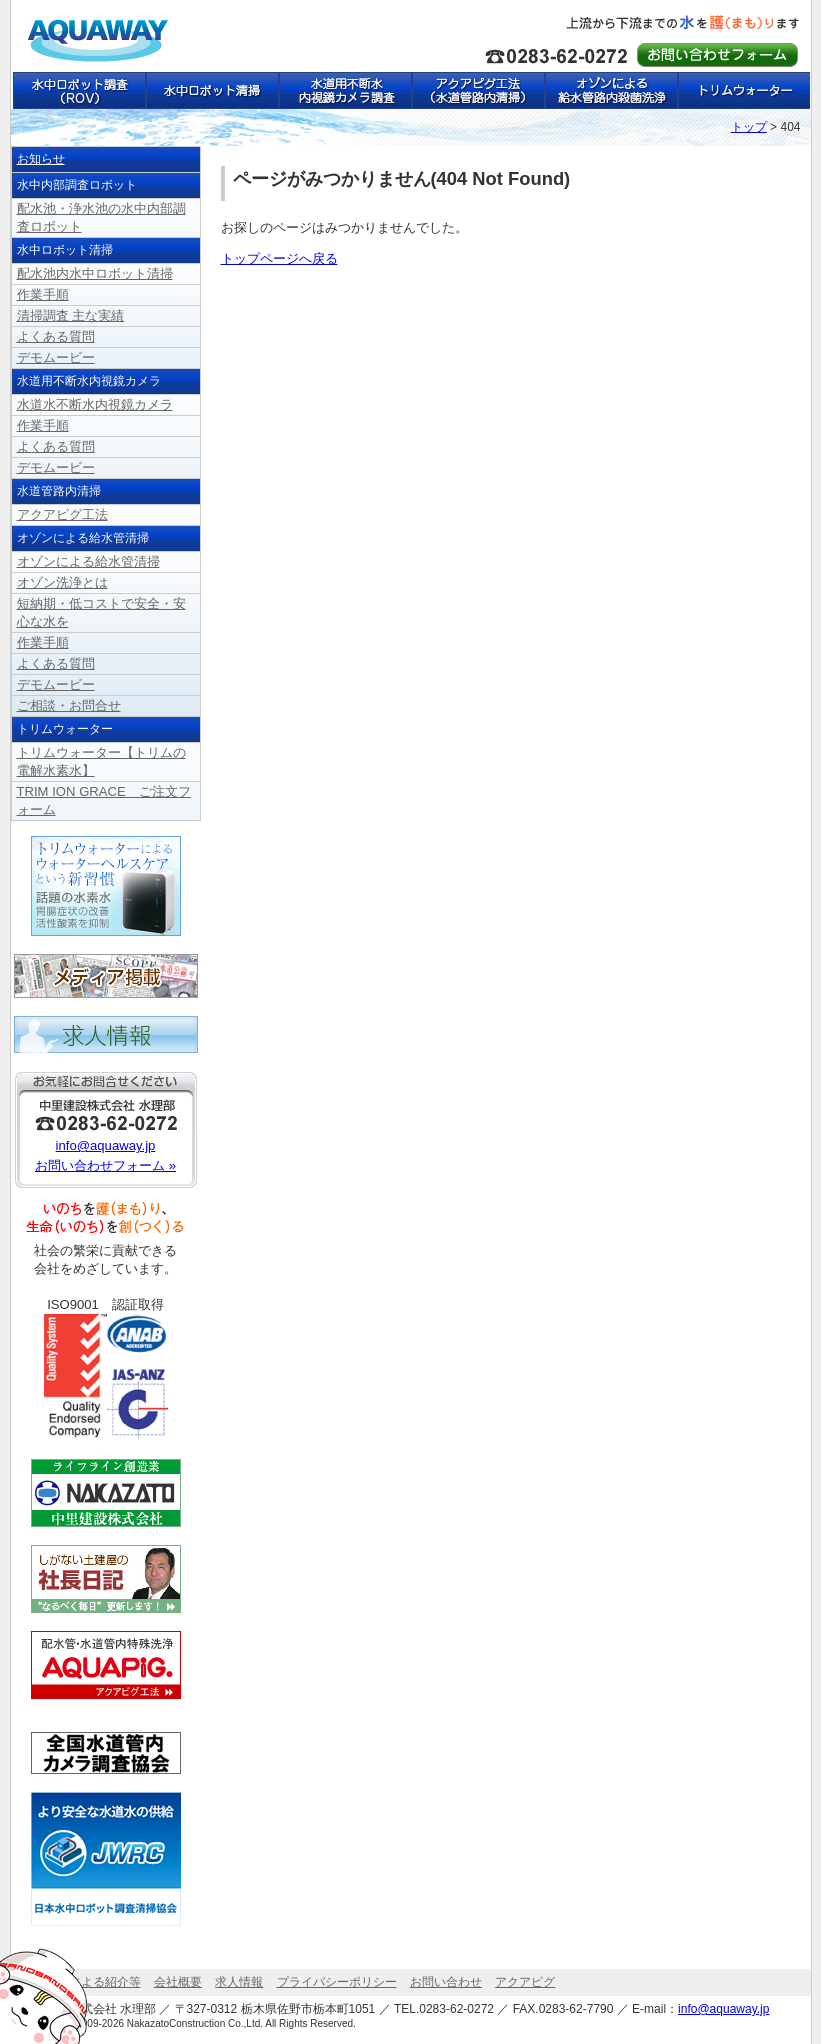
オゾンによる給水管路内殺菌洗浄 (610, 90)
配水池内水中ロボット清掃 (95, 273)
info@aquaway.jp (106, 1145)
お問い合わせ (446, 1982)
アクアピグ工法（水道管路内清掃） (477, 90)
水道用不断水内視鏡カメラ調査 (344, 90)
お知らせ (41, 159)
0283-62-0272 (456, 2009)
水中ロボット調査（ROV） (78, 90)
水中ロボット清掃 (211, 90)
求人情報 (239, 1982)
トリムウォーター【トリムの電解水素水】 (743, 90)
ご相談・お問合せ (69, 705)
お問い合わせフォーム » (105, 1165)
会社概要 (178, 1982)
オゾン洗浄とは (62, 582)
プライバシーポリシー (337, 1982)
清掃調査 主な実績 (71, 315)
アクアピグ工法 (62, 514)
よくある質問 (56, 336)
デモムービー (56, 357)
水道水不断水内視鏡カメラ (95, 404)
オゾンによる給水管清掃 (88, 561)
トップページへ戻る (279, 258)
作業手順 (43, 294)
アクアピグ (525, 1982)
